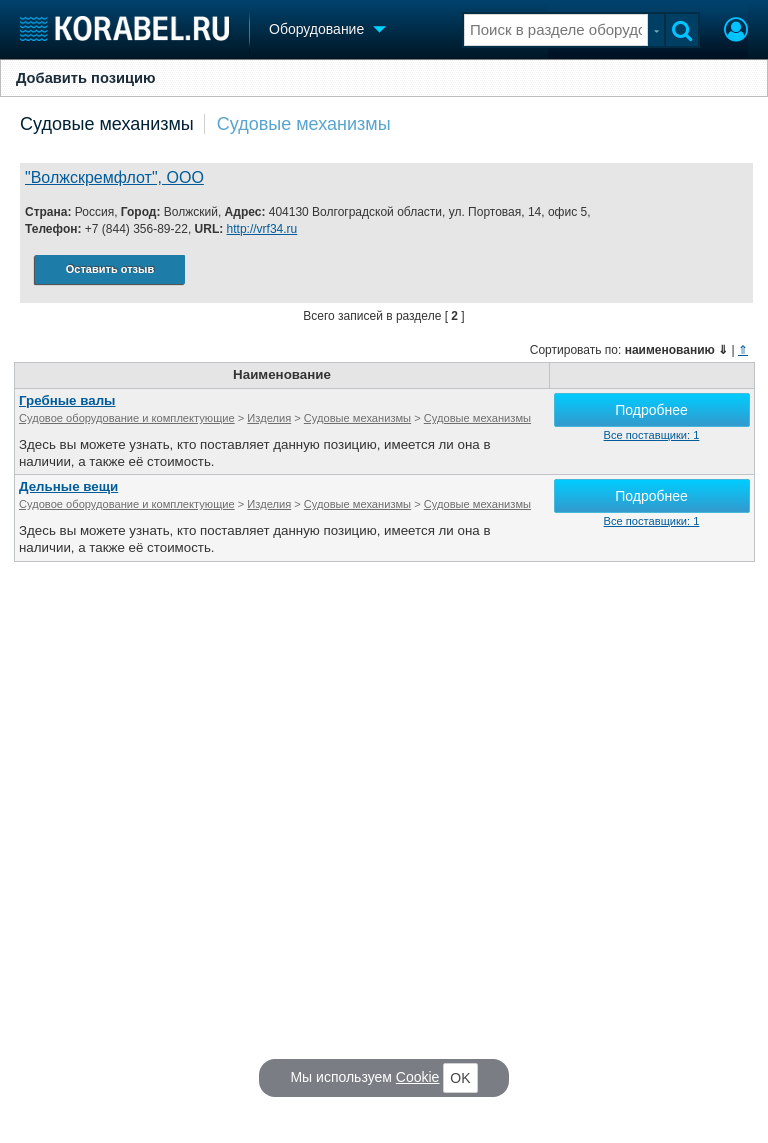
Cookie (418, 1077)
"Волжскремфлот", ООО (114, 177)
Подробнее (651, 410)
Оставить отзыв (110, 269)
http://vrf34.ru (262, 229)
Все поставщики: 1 (652, 435)
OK (460, 1078)
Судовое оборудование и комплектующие (127, 418)
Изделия (269, 418)
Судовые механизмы (107, 124)
